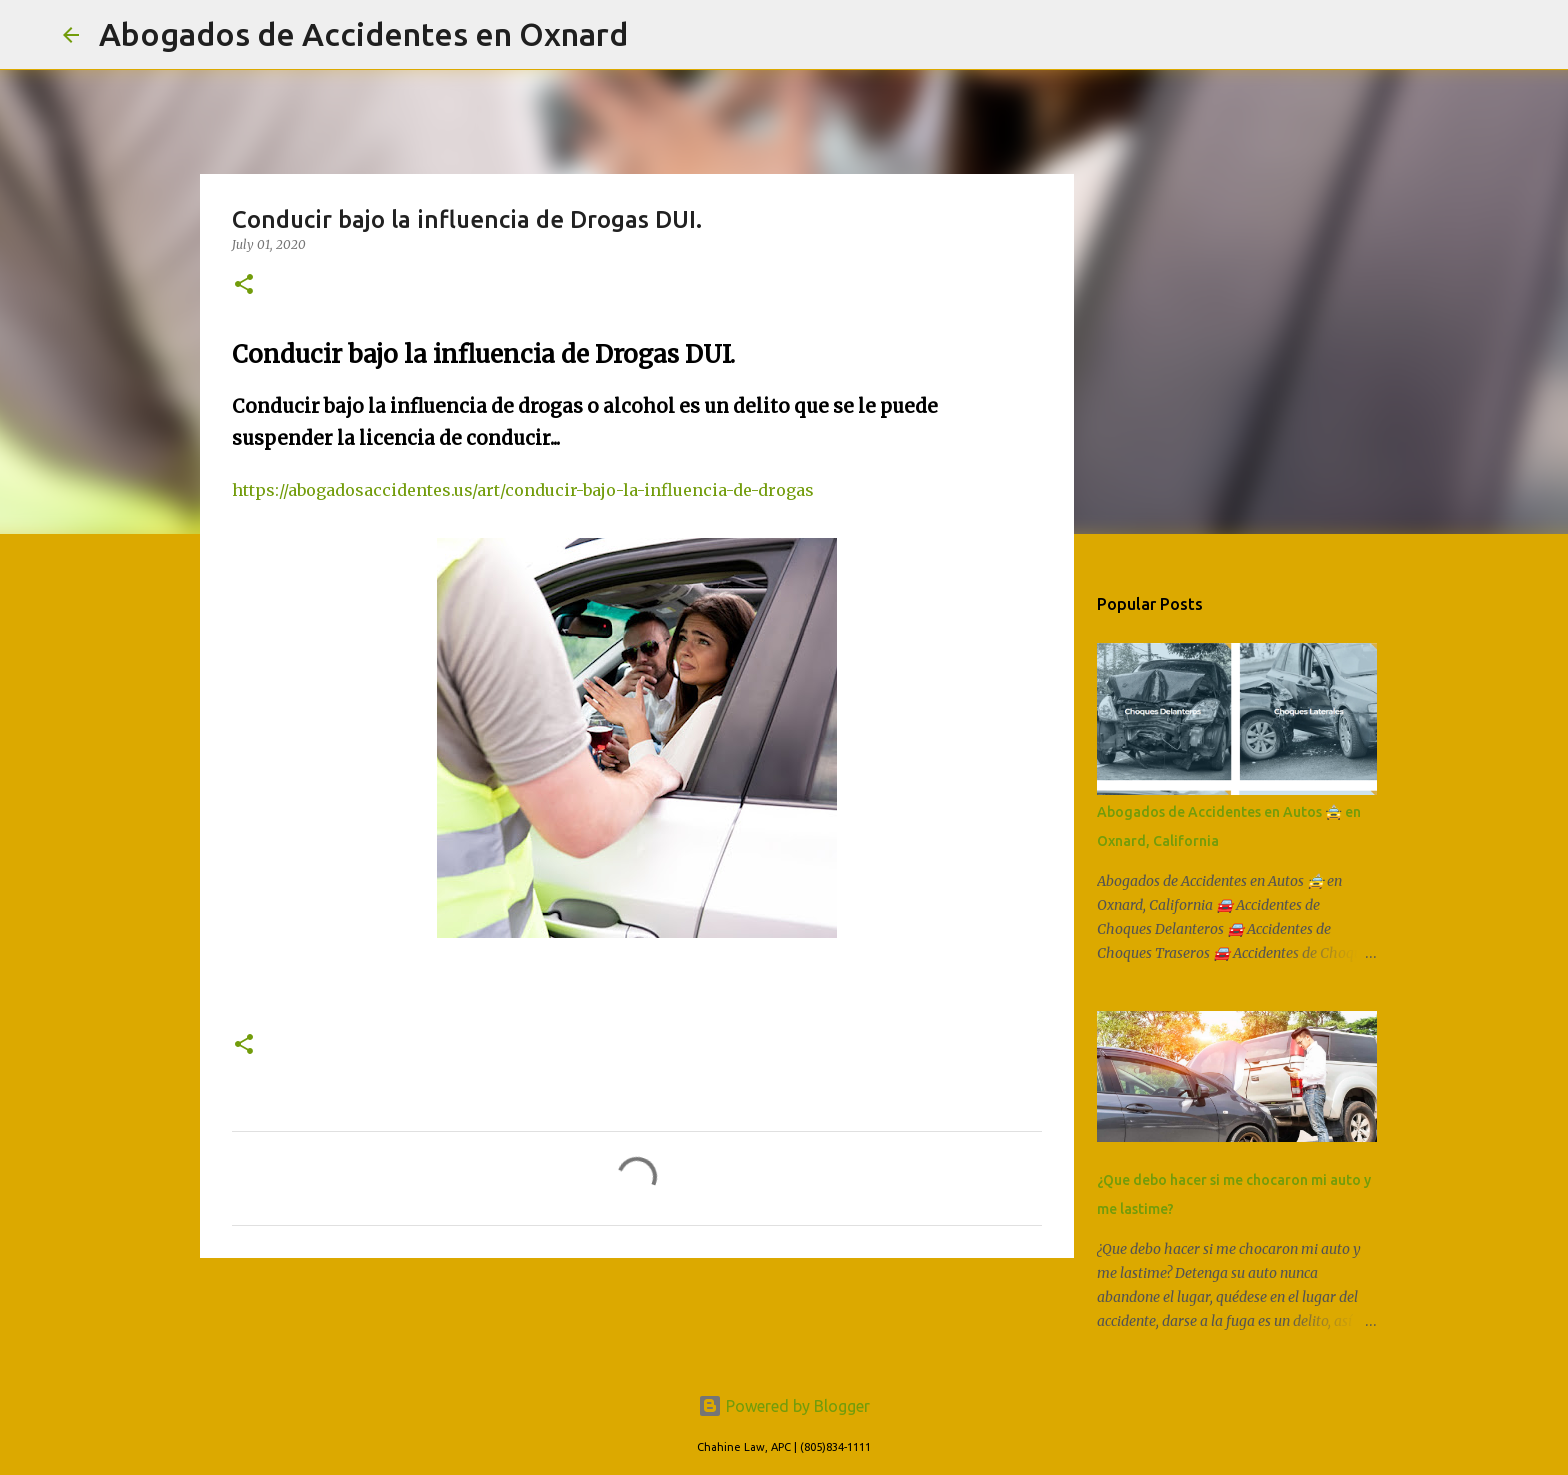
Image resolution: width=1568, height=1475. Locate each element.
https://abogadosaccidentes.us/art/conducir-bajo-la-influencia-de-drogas (523, 490)
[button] (244, 285)
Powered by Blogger (784, 1406)
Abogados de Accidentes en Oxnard (363, 34)
